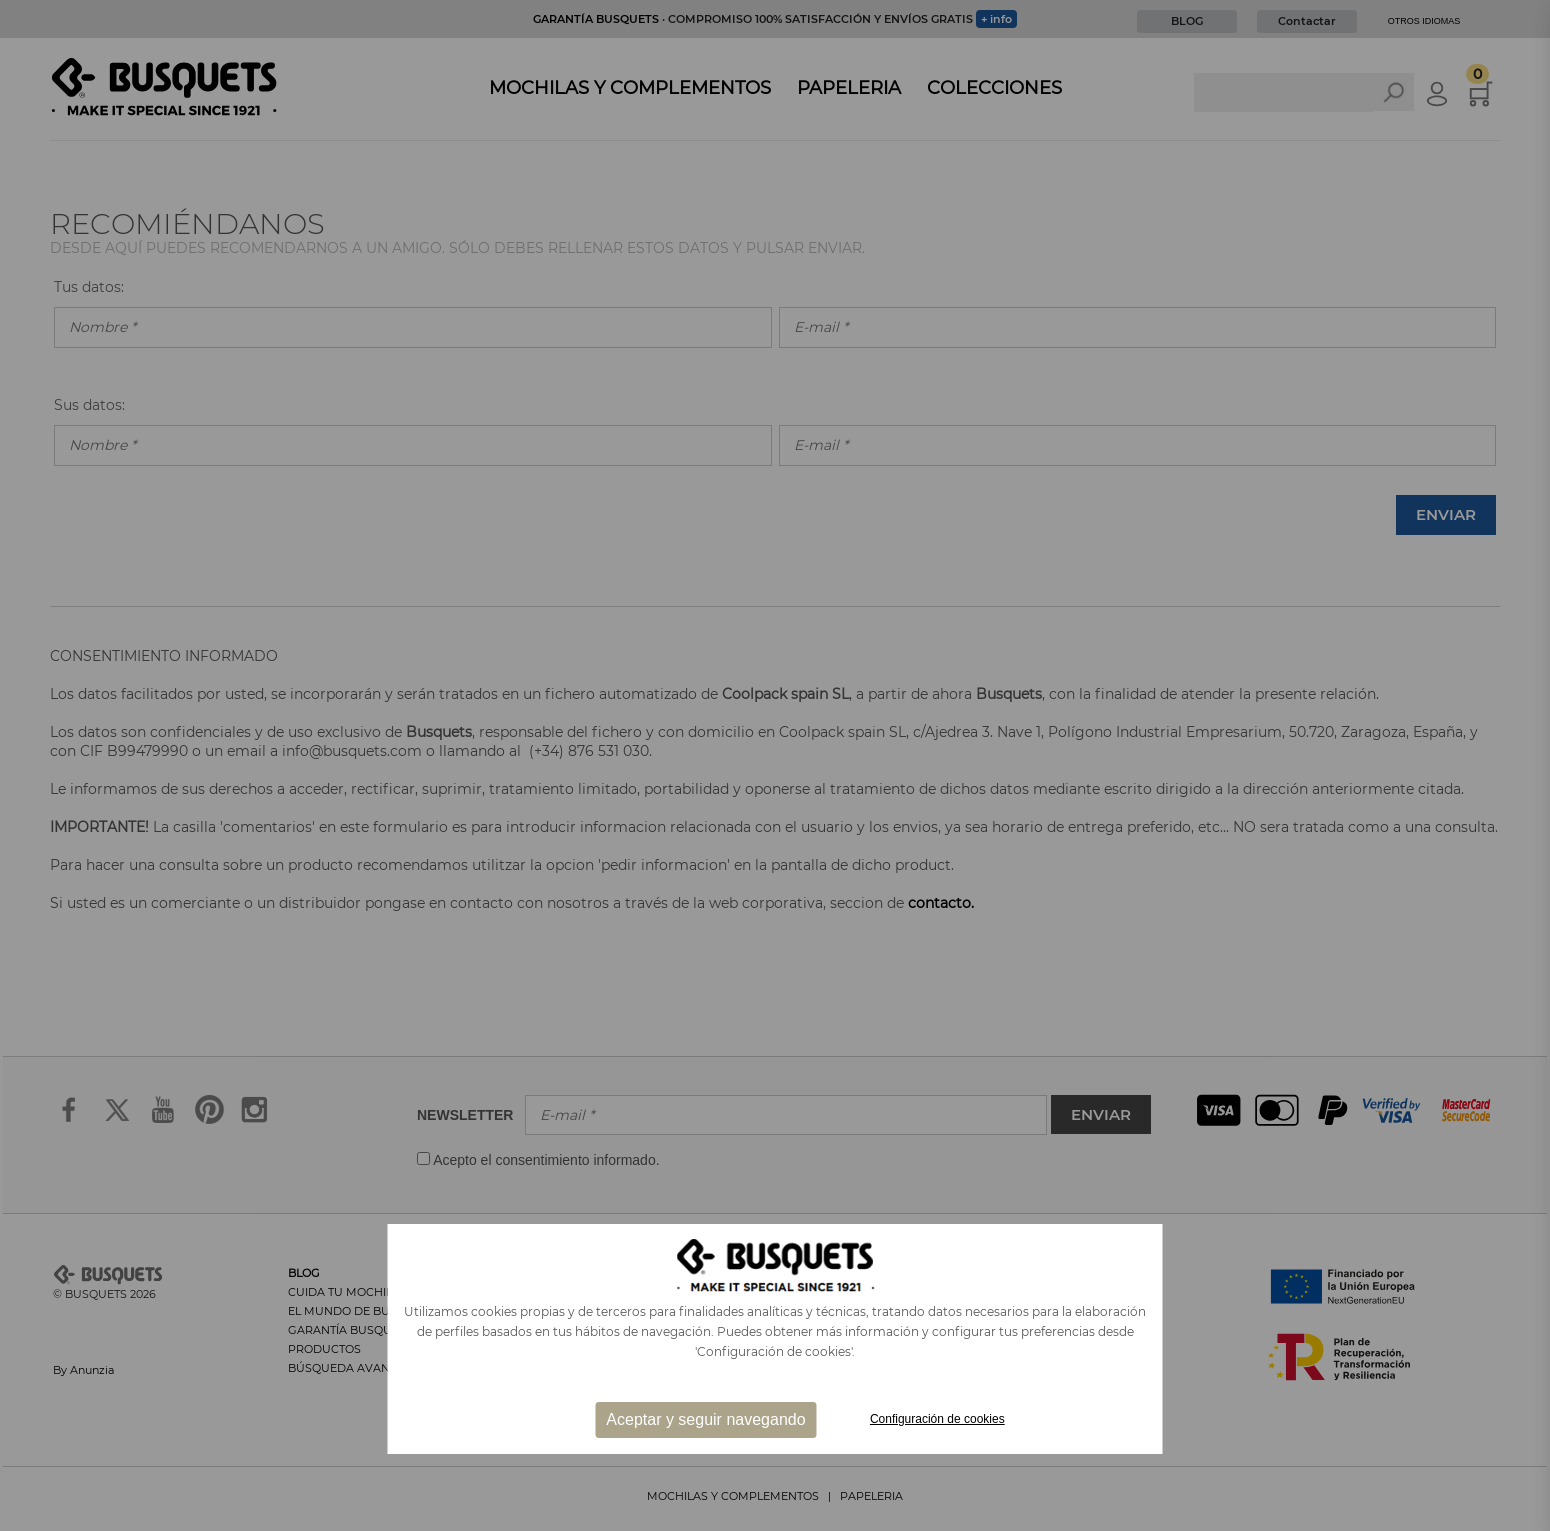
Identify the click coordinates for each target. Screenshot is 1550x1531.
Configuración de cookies (937, 1419)
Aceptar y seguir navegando (705, 1419)
